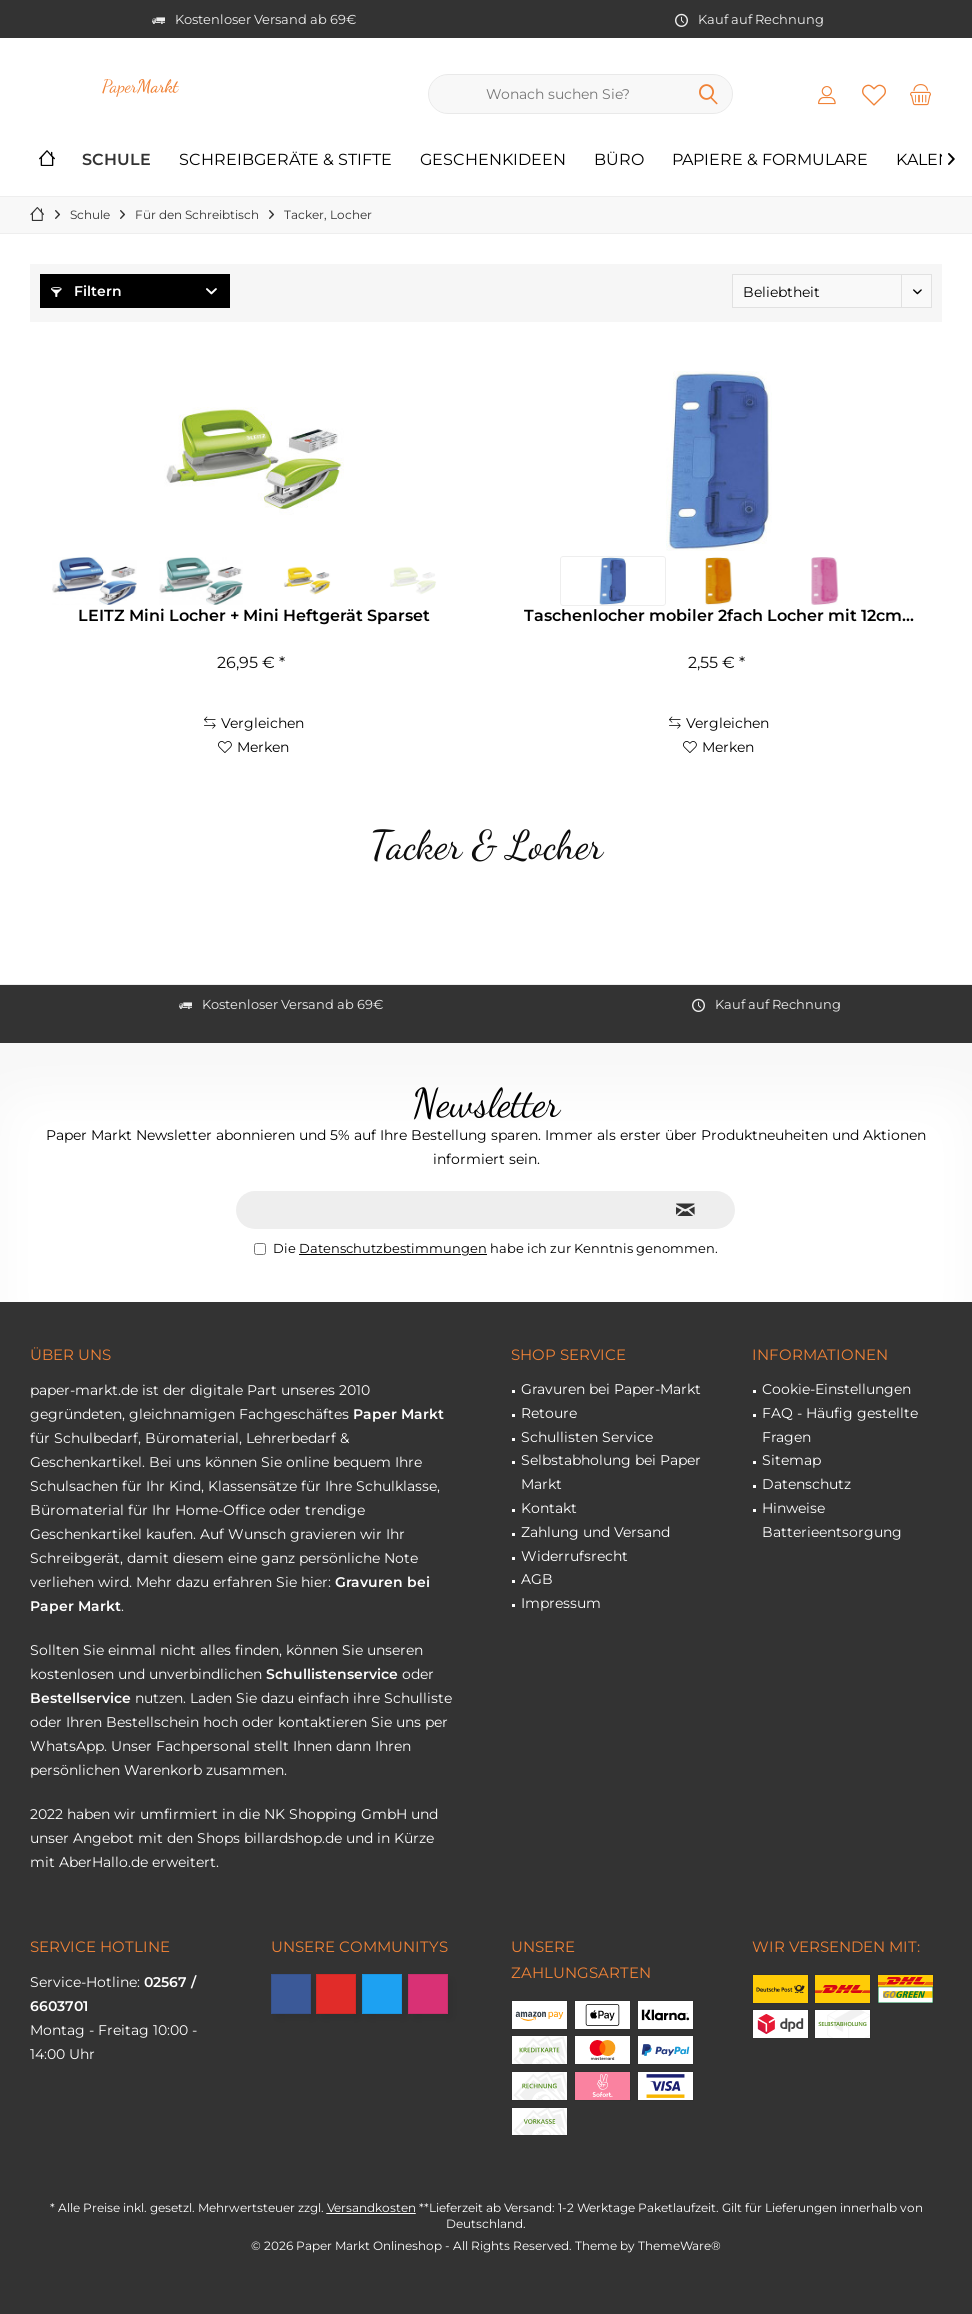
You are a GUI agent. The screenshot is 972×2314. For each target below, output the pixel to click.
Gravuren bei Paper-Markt (611, 1389)
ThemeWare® (679, 2245)
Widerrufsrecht (574, 1556)
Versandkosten (371, 2207)
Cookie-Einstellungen (836, 1389)
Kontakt (549, 1508)
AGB (537, 1579)
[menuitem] (921, 94)
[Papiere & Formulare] (770, 160)
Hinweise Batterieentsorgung (832, 1520)
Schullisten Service (587, 1437)
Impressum (561, 1603)
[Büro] (619, 160)
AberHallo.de (103, 1862)
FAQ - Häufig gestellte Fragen (840, 1425)
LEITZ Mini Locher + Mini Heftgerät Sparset (254, 615)
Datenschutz (806, 1484)
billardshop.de (293, 1838)
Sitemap (791, 1460)
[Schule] (116, 160)
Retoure (549, 1413)
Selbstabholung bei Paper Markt (611, 1472)
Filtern (86, 291)
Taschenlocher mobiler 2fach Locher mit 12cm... (719, 615)
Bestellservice (80, 1698)
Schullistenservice (332, 1674)
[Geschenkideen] (493, 160)
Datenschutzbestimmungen (393, 1248)
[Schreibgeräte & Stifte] (285, 160)
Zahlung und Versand (595, 1532)
